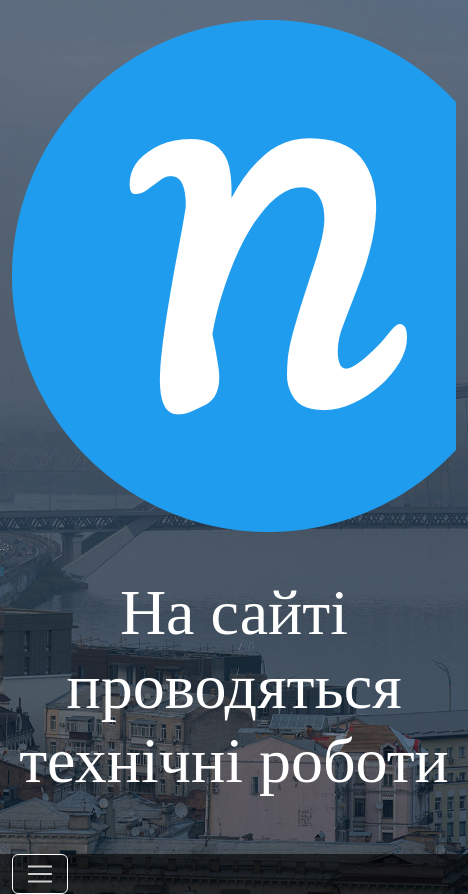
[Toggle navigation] (40, 874)
